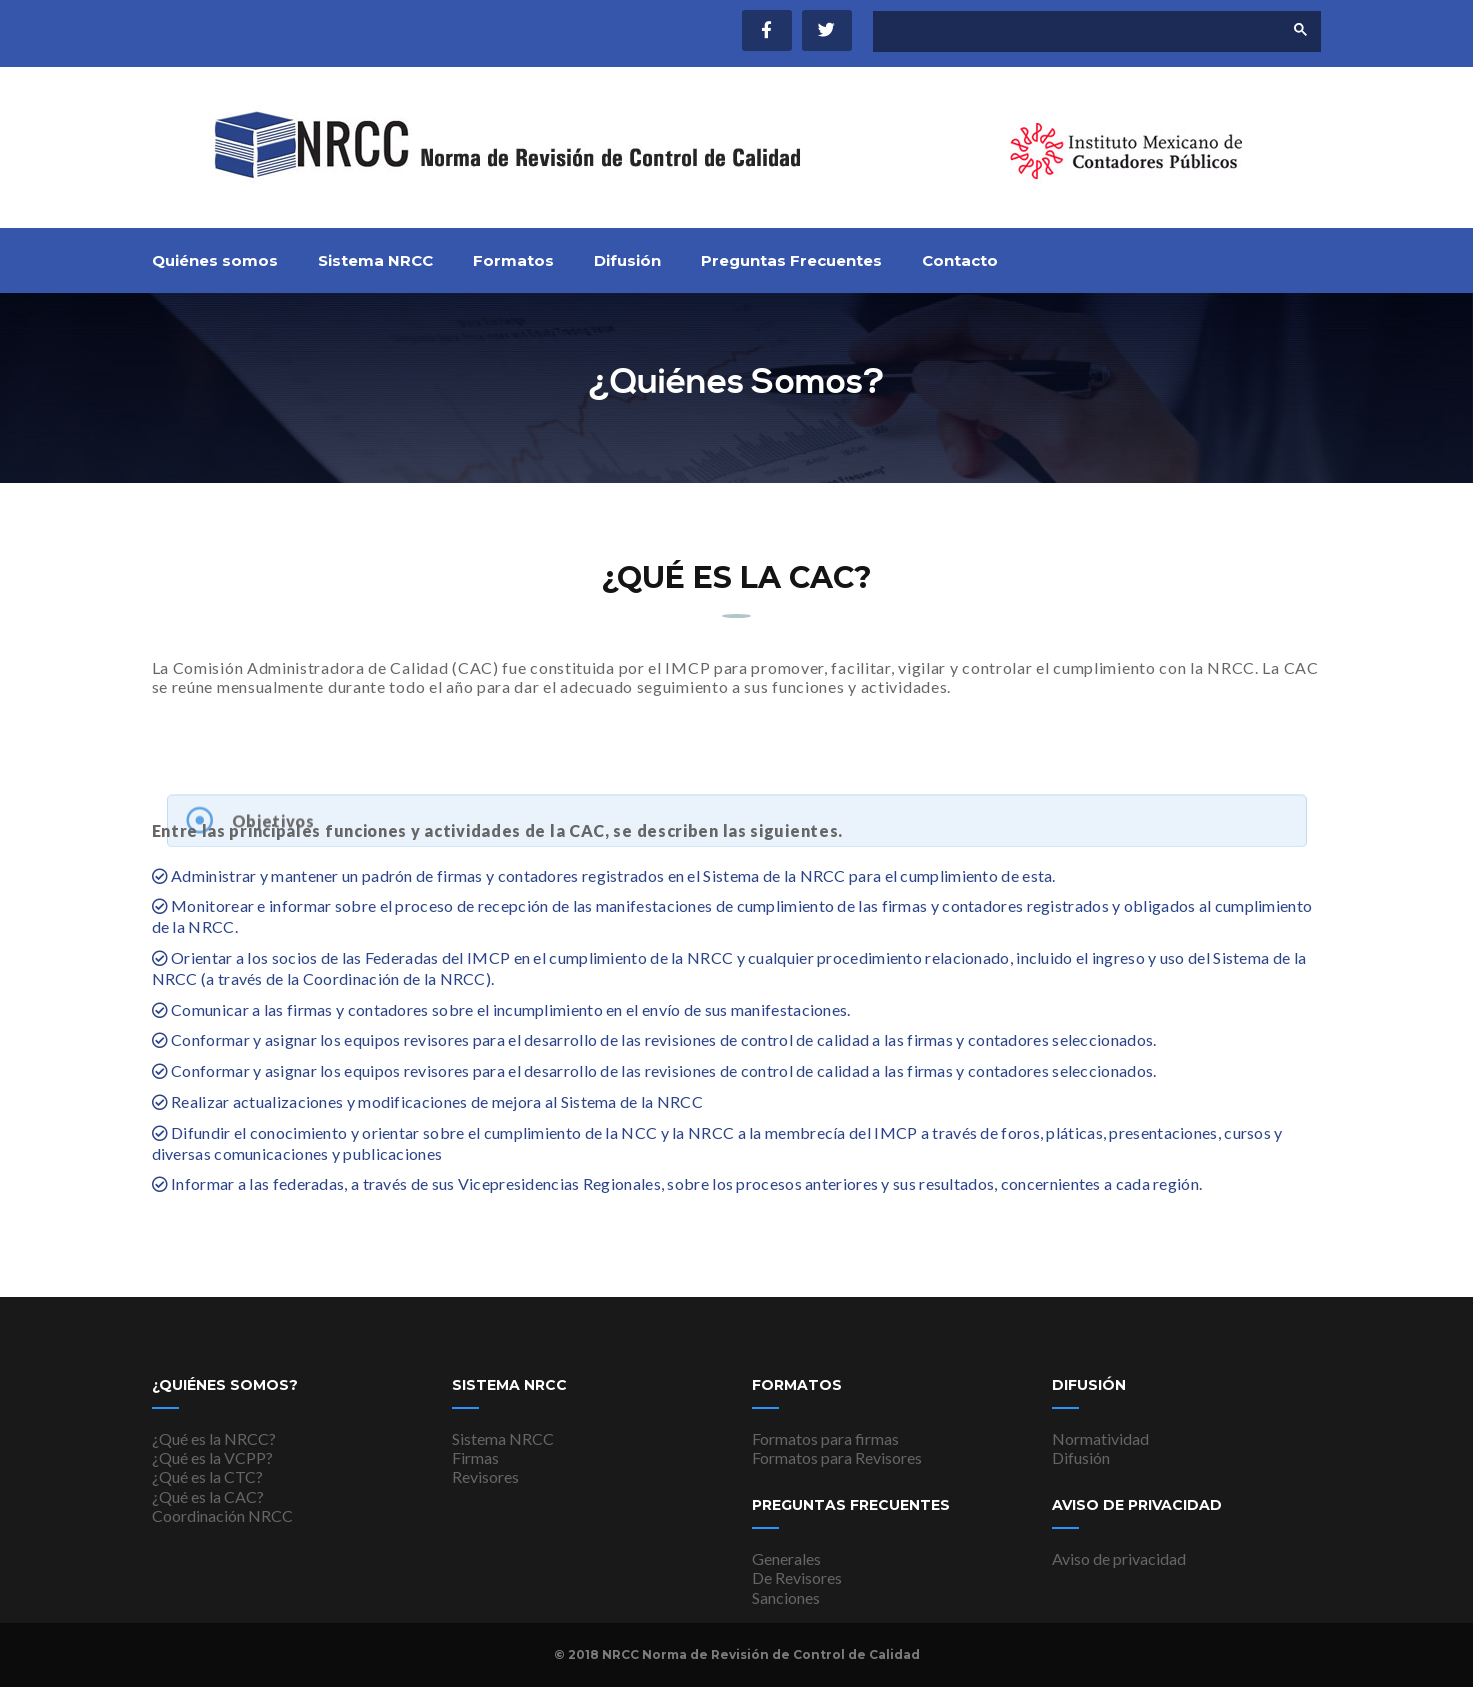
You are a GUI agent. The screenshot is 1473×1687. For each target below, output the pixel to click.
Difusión (627, 260)
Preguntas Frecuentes (791, 260)
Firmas (475, 1457)
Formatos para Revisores (837, 1457)
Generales (786, 1558)
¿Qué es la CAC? (208, 1496)
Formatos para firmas (825, 1438)
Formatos (513, 260)
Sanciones (786, 1597)
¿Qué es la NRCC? (214, 1438)
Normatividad (1100, 1438)
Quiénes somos (215, 260)
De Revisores (797, 1577)
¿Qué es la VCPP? (212, 1457)
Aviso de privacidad (1119, 1558)
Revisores (485, 1476)
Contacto (960, 260)
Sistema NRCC (375, 260)
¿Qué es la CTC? (207, 1476)
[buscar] (1061, 32)
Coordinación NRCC (222, 1515)
